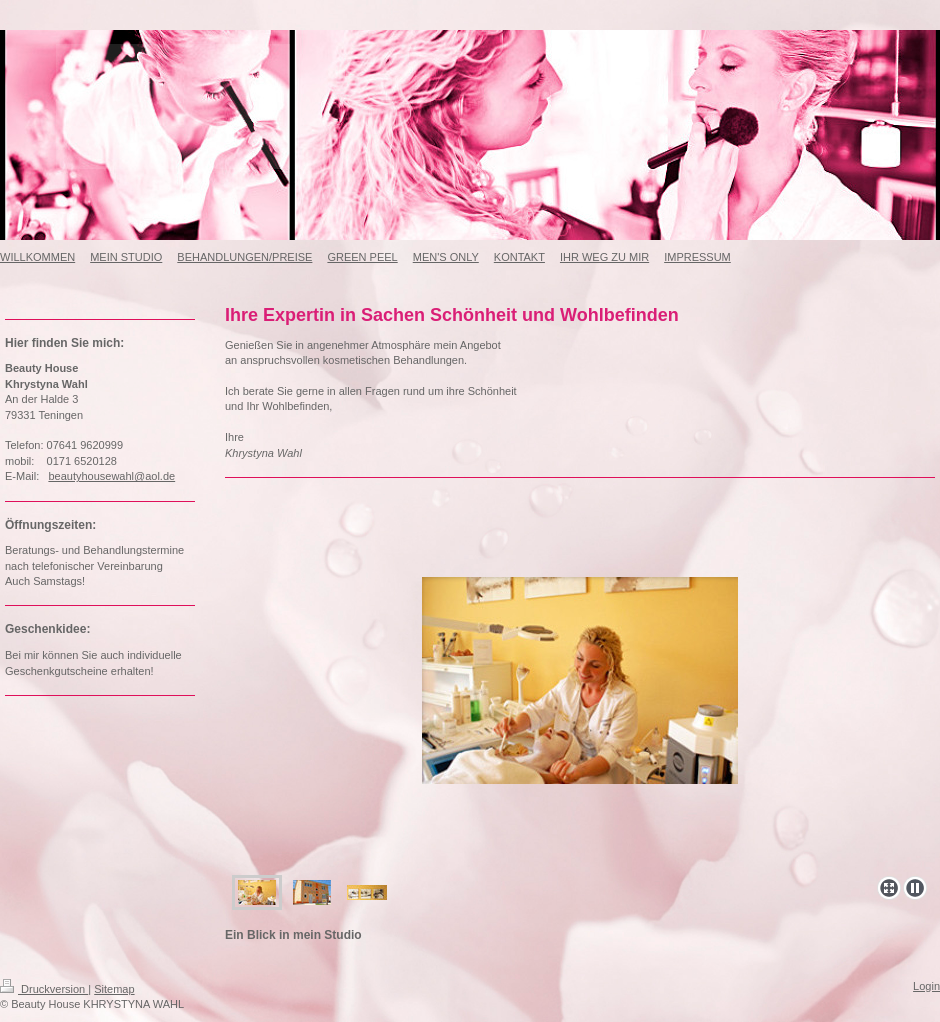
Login (926, 986)
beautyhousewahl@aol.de (111, 476)
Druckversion (44, 989)
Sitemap (114, 989)
